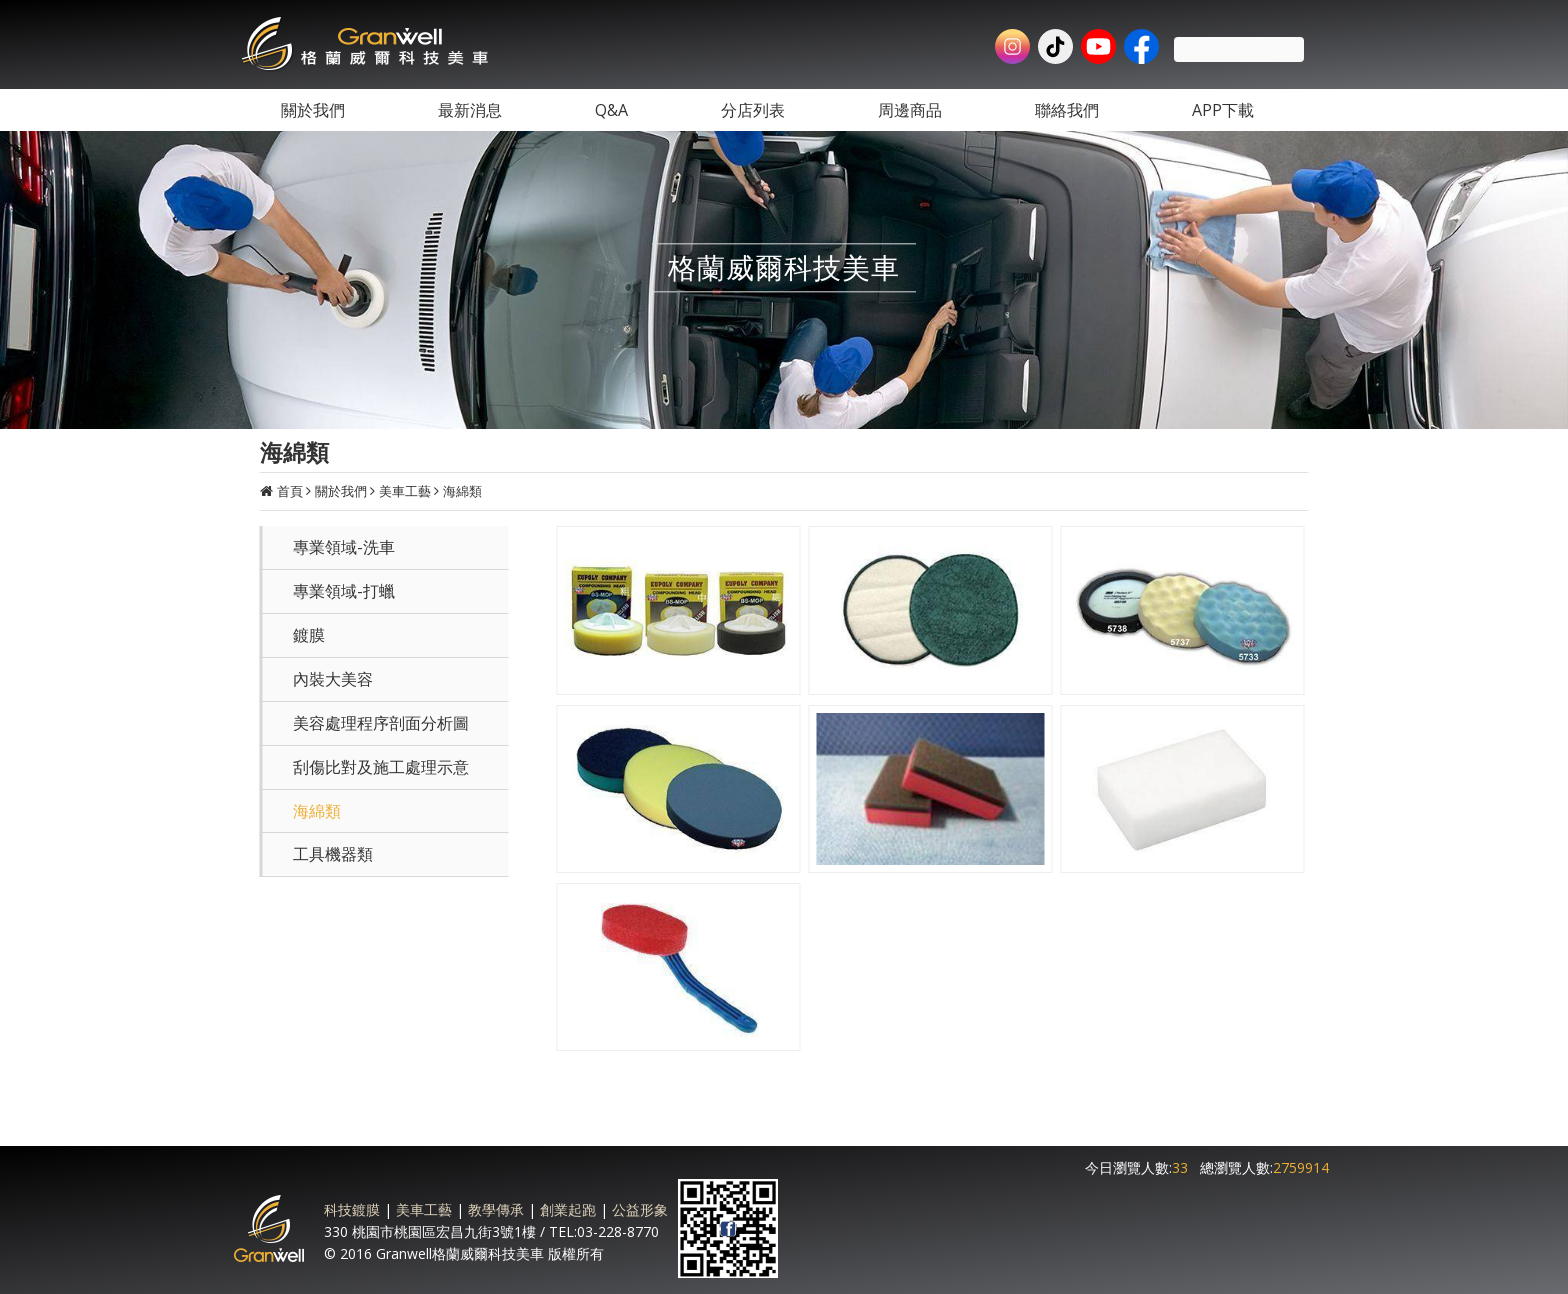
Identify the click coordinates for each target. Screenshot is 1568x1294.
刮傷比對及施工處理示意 (381, 767)
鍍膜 (309, 635)
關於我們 (341, 491)
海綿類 (462, 491)
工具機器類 (333, 854)
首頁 (290, 491)
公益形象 (640, 1209)
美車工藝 (405, 491)
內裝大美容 (333, 679)
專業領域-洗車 (344, 547)
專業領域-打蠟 (344, 591)
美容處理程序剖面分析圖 (381, 723)
